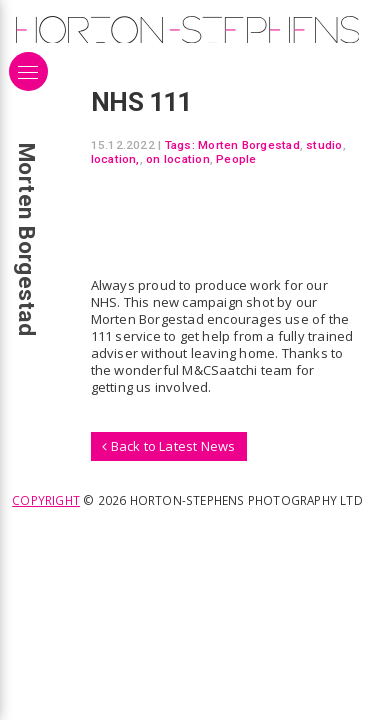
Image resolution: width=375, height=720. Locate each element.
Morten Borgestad (249, 145)
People (236, 159)
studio (324, 145)
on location (178, 159)
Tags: (180, 145)
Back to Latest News (168, 446)
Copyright (46, 500)
